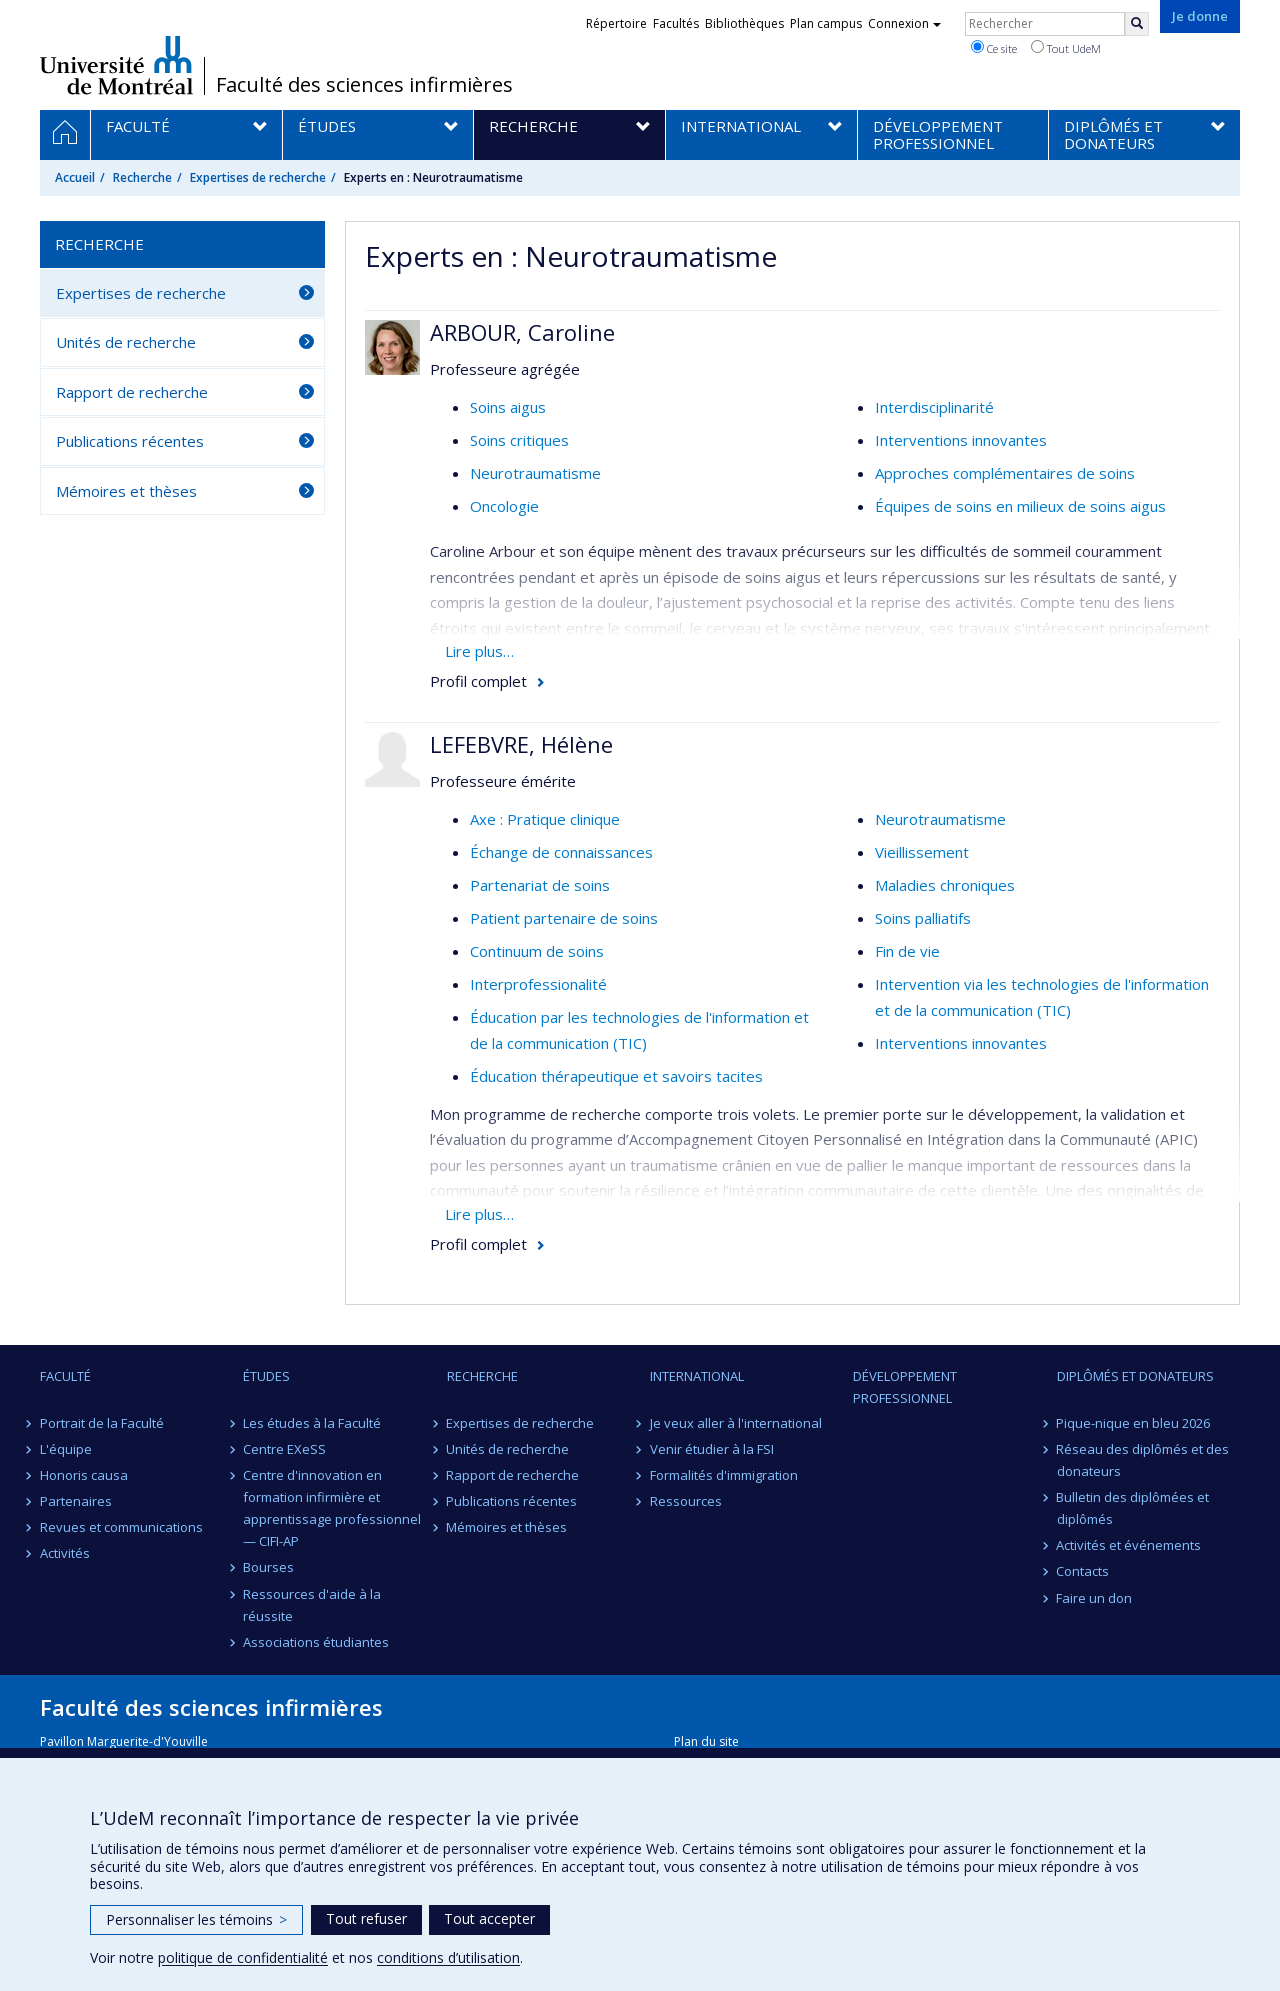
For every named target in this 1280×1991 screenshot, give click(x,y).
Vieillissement (922, 852)
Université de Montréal (116, 65)
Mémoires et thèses (126, 491)
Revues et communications (121, 1527)
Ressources (686, 1501)
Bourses (268, 1567)
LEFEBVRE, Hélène (521, 744)
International (697, 1376)
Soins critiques (519, 440)
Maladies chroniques (945, 885)
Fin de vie (907, 951)
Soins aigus (508, 407)
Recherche (142, 177)
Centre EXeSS (284, 1449)
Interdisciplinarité (934, 407)
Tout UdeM (1066, 48)
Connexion (904, 23)
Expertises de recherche (258, 177)
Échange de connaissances (561, 852)
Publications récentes (130, 441)
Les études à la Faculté (312, 1423)
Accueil (75, 177)
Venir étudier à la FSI (712, 1449)
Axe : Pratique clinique (545, 819)
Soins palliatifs (923, 918)
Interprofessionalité (538, 984)
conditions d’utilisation (448, 1957)
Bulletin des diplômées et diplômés (1133, 1508)
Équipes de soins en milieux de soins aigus (1020, 506)
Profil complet (478, 681)
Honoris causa (84, 1475)
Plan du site (706, 1741)
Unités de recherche (126, 342)
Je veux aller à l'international (736, 1423)
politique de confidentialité (243, 1957)
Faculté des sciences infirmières (364, 85)
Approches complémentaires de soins (1005, 473)
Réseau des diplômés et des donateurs (1143, 1460)
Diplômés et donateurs (1135, 1376)
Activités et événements (1129, 1545)
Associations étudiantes (316, 1642)
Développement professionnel (905, 1387)
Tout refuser (366, 1918)
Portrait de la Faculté (102, 1423)
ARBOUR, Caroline (522, 332)
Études (266, 1376)
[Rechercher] (1137, 24)
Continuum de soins (537, 951)
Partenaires (76, 1501)
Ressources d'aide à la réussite (312, 1605)
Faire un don (1095, 1598)
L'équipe (66, 1449)
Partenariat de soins (540, 885)
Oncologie (504, 506)
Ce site (994, 48)
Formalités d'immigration (724, 1475)
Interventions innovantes (961, 440)
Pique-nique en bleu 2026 (1134, 1423)
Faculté (65, 1376)
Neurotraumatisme (535, 473)
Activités (65, 1553)
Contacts (1083, 1571)
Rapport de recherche (132, 392)
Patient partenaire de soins (564, 918)
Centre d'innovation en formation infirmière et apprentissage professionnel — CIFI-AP (332, 1508)
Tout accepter (489, 1918)
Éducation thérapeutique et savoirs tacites (616, 1076)
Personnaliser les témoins (196, 1919)
